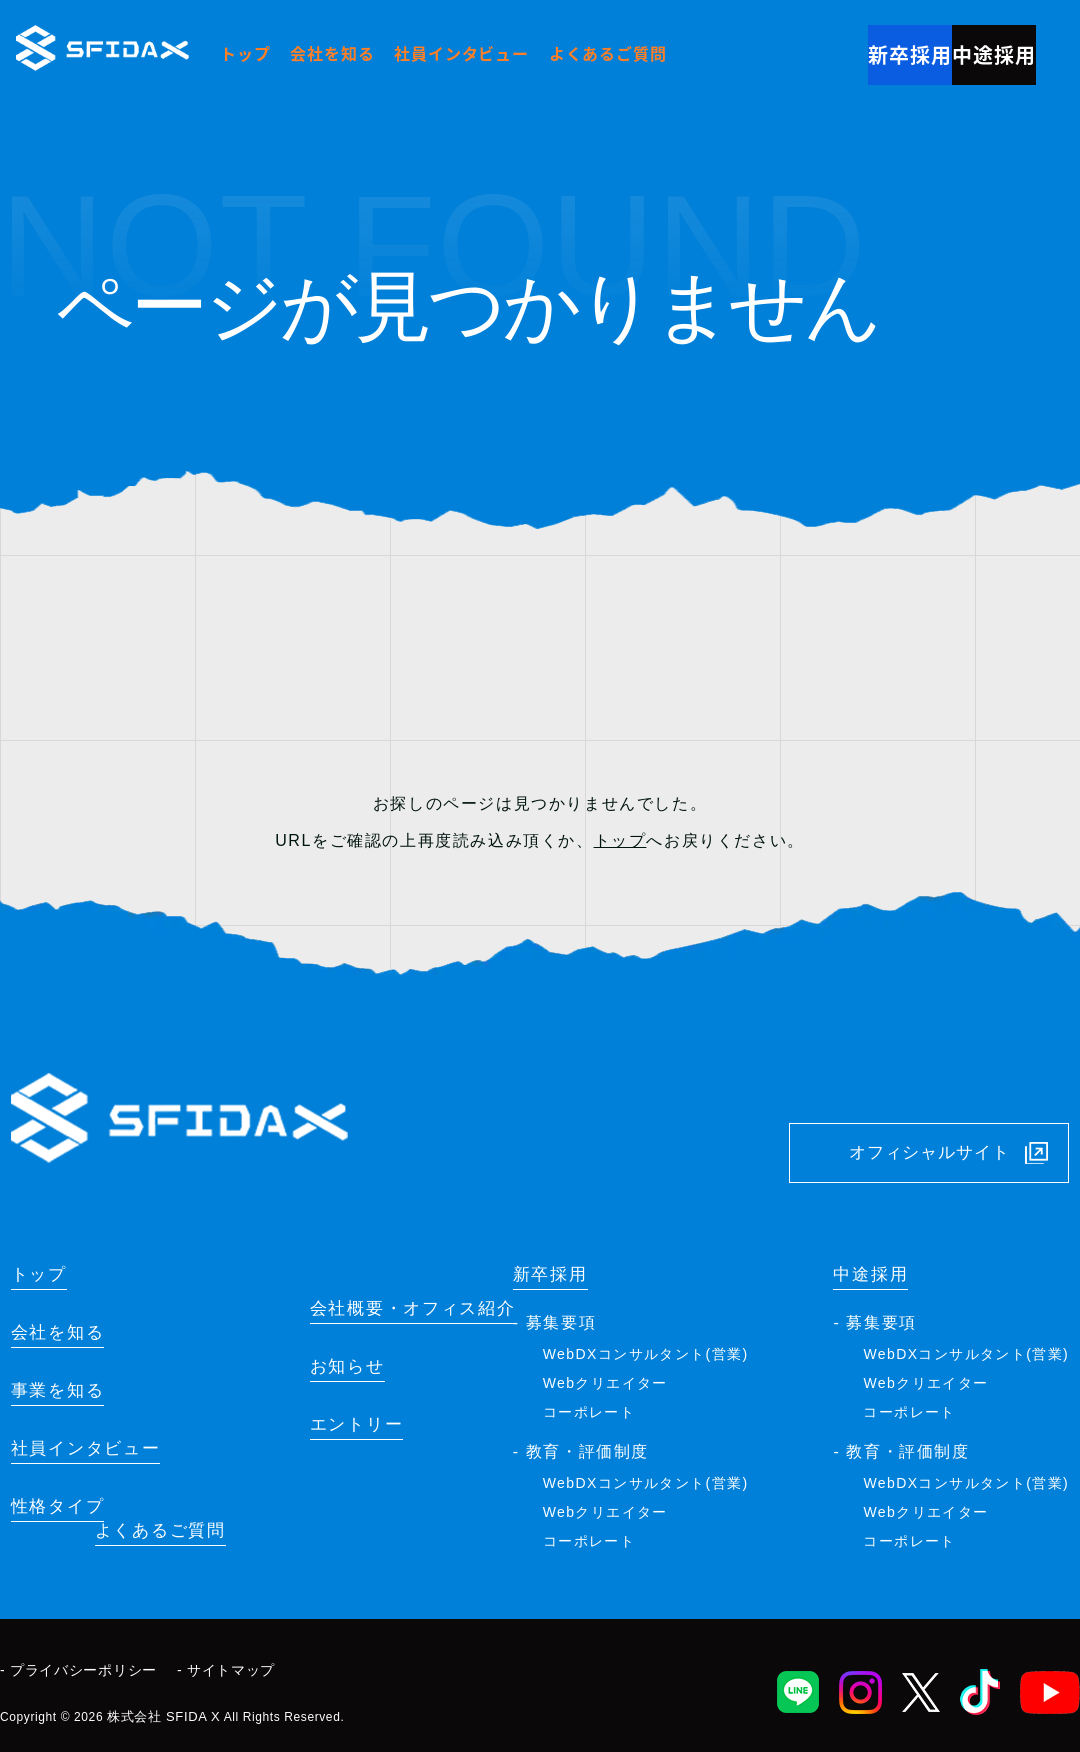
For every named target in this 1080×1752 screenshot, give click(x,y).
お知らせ (315, 1390)
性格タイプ (66, 1512)
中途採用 (975, 50)
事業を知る (66, 1390)
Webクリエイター (605, 1378)
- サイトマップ (226, 1665)
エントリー (326, 1451)
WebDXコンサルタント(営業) (646, 1349)
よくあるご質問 (608, 53)
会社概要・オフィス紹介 (392, 1329)
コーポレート (589, 1407)
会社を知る (332, 53)
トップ (245, 53)
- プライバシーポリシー (78, 1665)
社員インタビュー (461, 53)
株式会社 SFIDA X (159, 1708)
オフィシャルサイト (909, 1118)
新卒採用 (855, 50)
